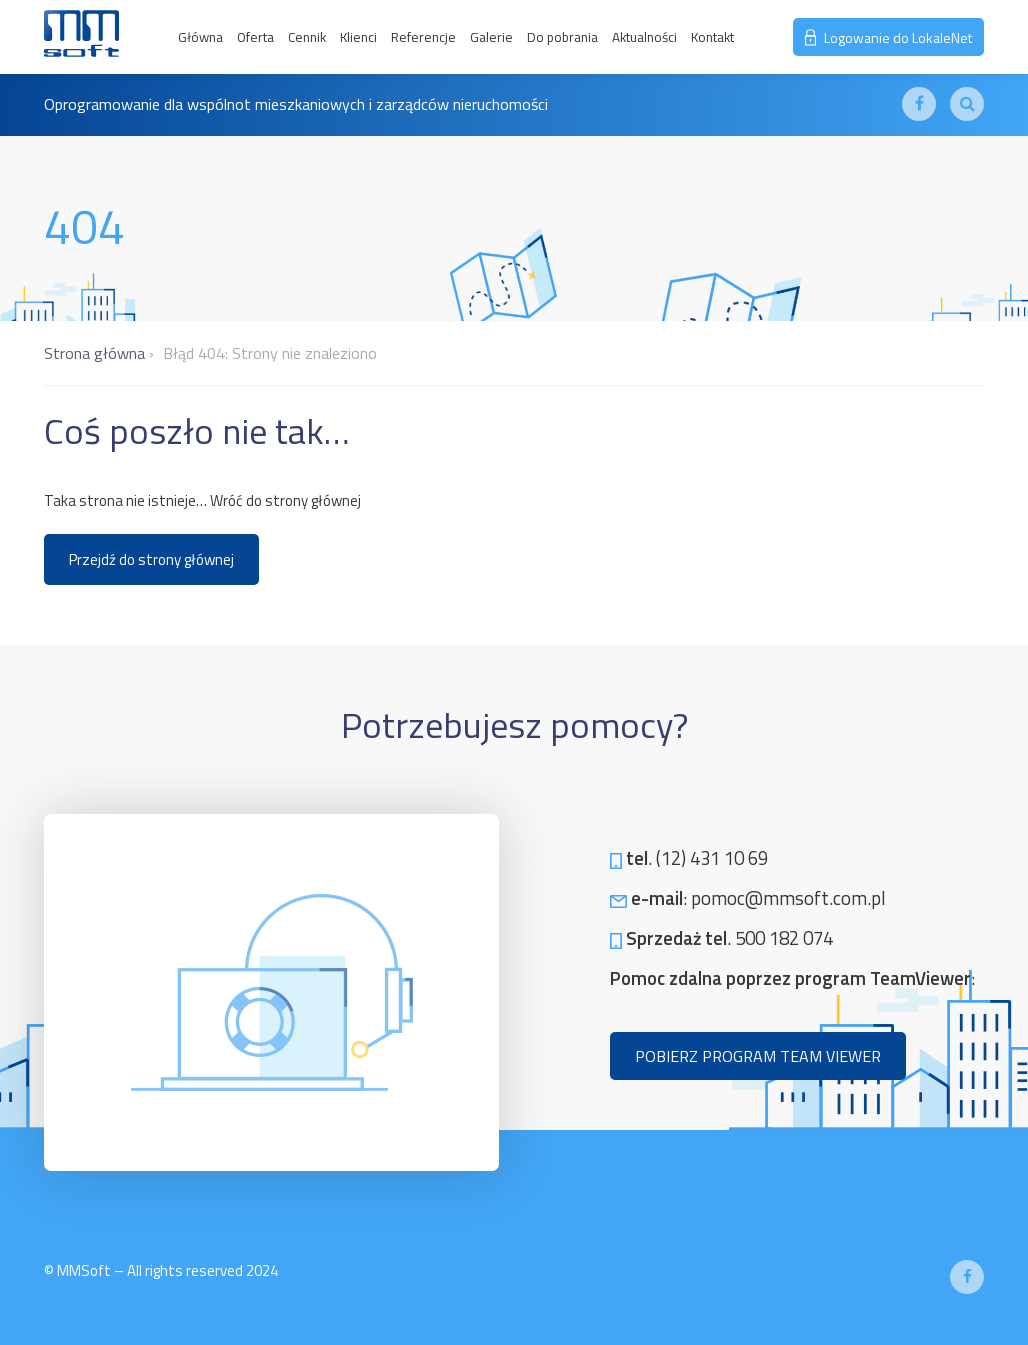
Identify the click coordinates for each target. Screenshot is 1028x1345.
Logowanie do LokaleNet (888, 37)
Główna (200, 37)
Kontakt (712, 37)
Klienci (358, 37)
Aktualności (644, 37)
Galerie (491, 37)
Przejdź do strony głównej (151, 559)
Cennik (307, 37)
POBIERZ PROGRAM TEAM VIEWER (758, 1056)
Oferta (255, 37)
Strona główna (94, 353)
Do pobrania (562, 37)
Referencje (423, 37)
